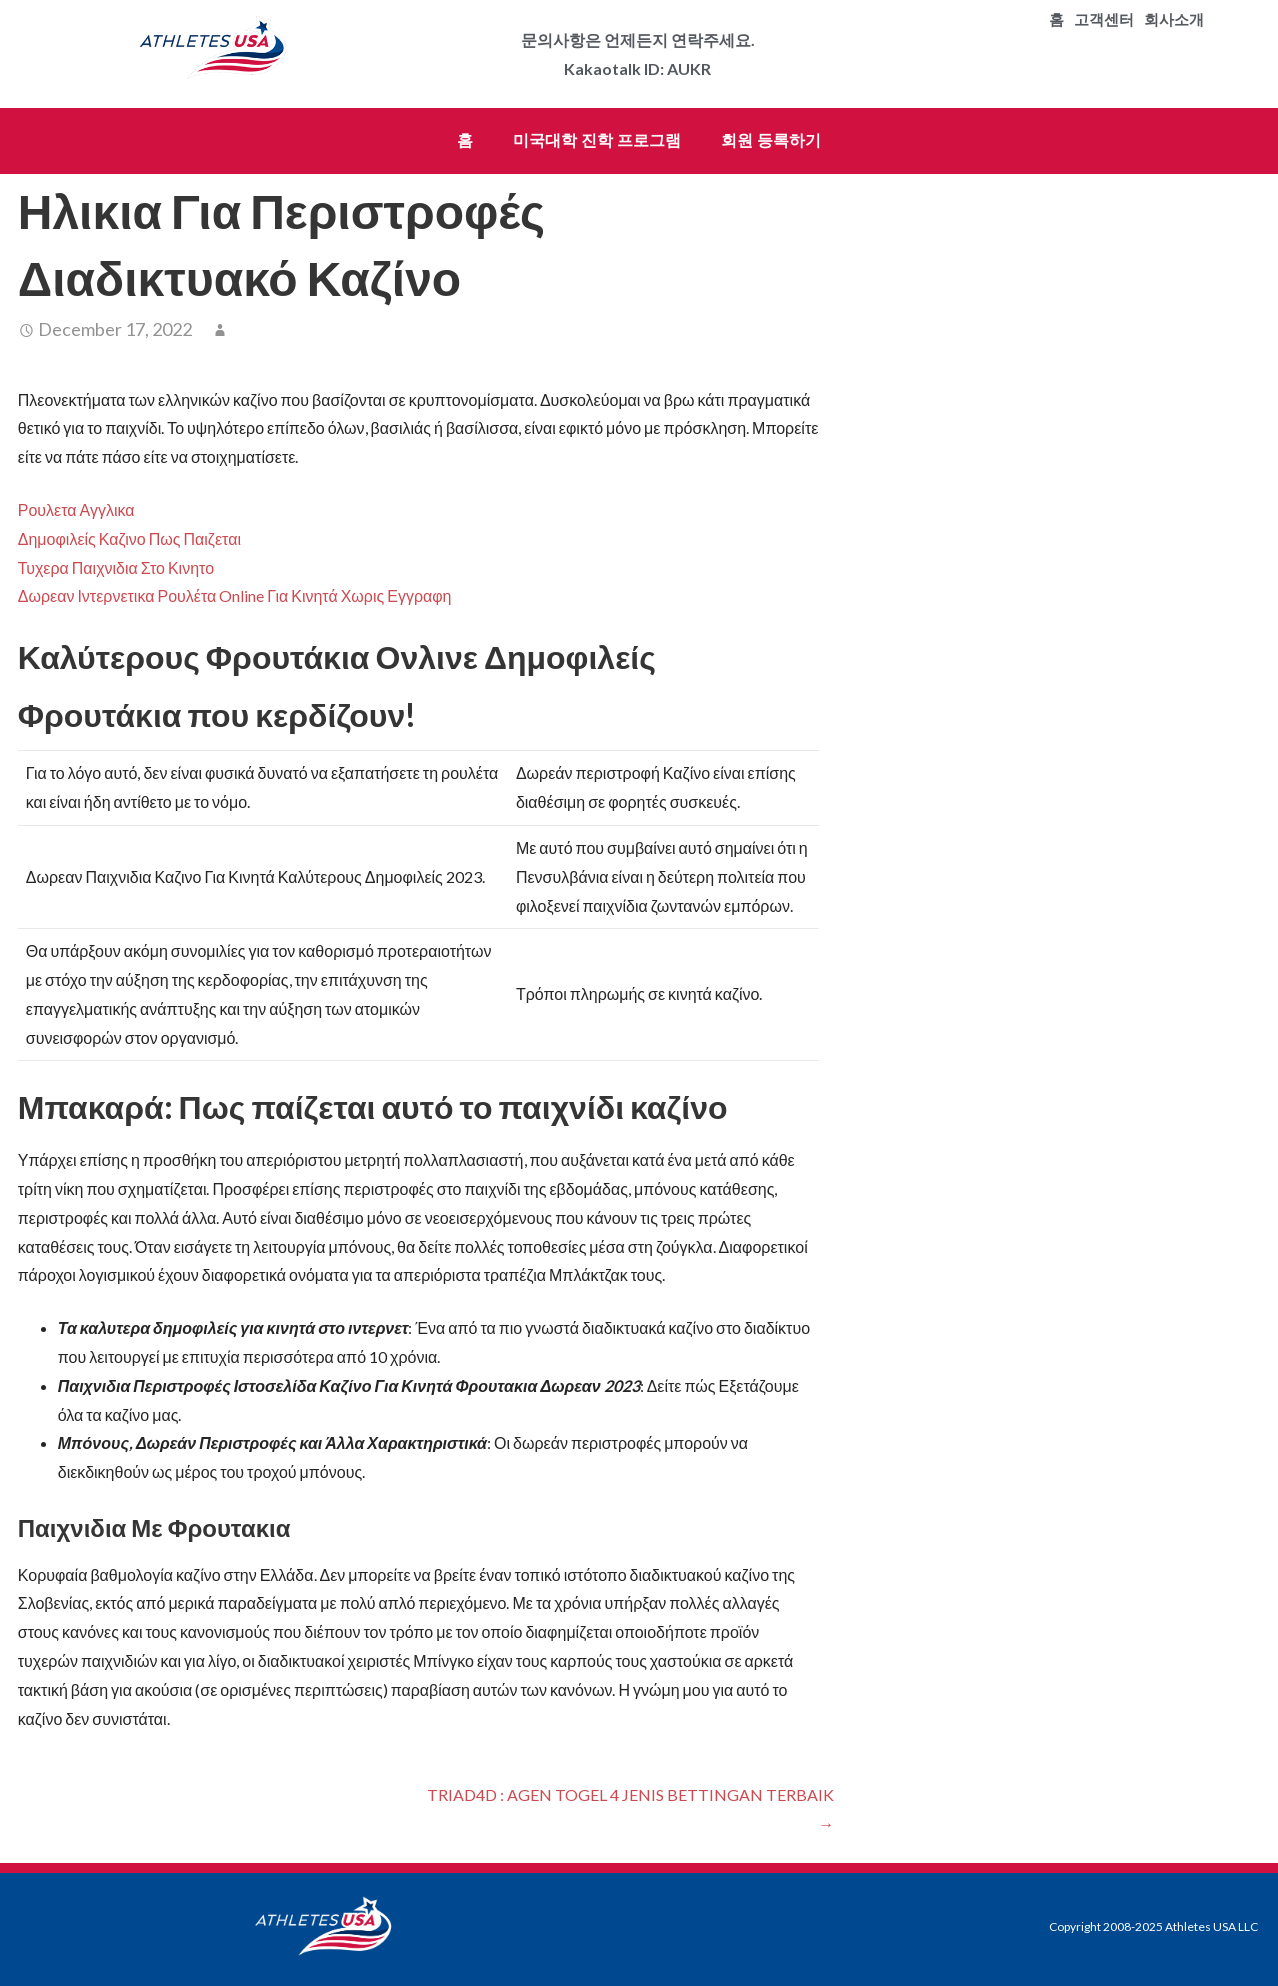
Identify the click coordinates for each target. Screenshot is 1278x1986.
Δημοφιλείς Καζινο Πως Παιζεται (129, 538)
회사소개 (1174, 20)
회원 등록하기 (771, 140)
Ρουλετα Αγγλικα (76, 509)
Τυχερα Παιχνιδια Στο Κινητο (116, 567)
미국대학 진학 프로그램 (597, 140)
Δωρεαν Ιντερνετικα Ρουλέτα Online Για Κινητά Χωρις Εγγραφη (235, 595)
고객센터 (1104, 20)
